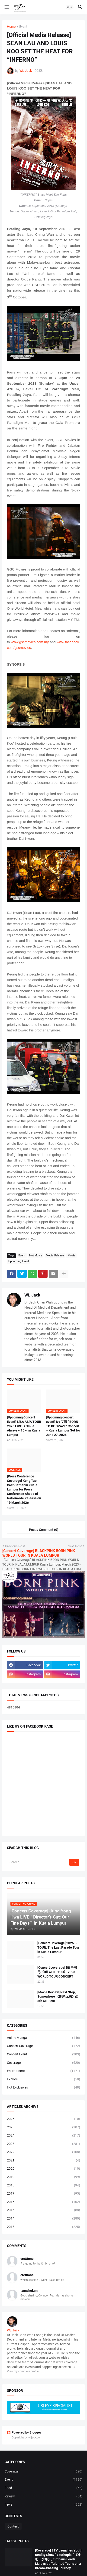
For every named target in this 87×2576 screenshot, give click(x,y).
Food (43, 2488)
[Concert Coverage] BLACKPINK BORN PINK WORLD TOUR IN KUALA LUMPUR (38, 1553)
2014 (43, 2218)
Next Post (75, 1546)
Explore (43, 2079)
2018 (43, 2185)
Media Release (55, 1255)
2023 (43, 2144)
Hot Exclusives (43, 2087)
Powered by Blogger (24, 2432)
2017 (43, 2193)
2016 (43, 2202)
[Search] (38, 1862)
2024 (43, 2135)
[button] (6, 7)
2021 (43, 2160)
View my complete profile (23, 2371)
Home (11, 26)
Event (23, 26)
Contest (13, 2526)
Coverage (43, 2063)
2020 (43, 2168)
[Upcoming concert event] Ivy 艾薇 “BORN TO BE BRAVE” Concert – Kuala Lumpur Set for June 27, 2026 (63, 1426)
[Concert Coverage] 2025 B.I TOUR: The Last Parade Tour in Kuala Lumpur (58, 1947)
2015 (43, 2210)
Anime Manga (43, 2038)
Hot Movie (35, 1255)
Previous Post (15, 1546)
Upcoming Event (18, 1261)
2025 (43, 2127)
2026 (43, 2119)
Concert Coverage (43, 2046)
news (43, 2504)
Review (43, 2496)
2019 (43, 2177)
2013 (43, 2227)
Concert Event (43, 2054)
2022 (43, 2152)
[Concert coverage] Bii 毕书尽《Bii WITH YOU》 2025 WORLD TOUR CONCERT (57, 1972)
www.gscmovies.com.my (30, 642)
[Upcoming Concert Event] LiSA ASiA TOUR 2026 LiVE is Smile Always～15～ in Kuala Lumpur (24, 1426)
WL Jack (32, 1295)
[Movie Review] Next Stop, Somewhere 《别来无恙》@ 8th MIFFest (57, 1996)
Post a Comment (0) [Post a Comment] (43, 1530)
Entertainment (43, 2071)
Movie (71, 1255)
